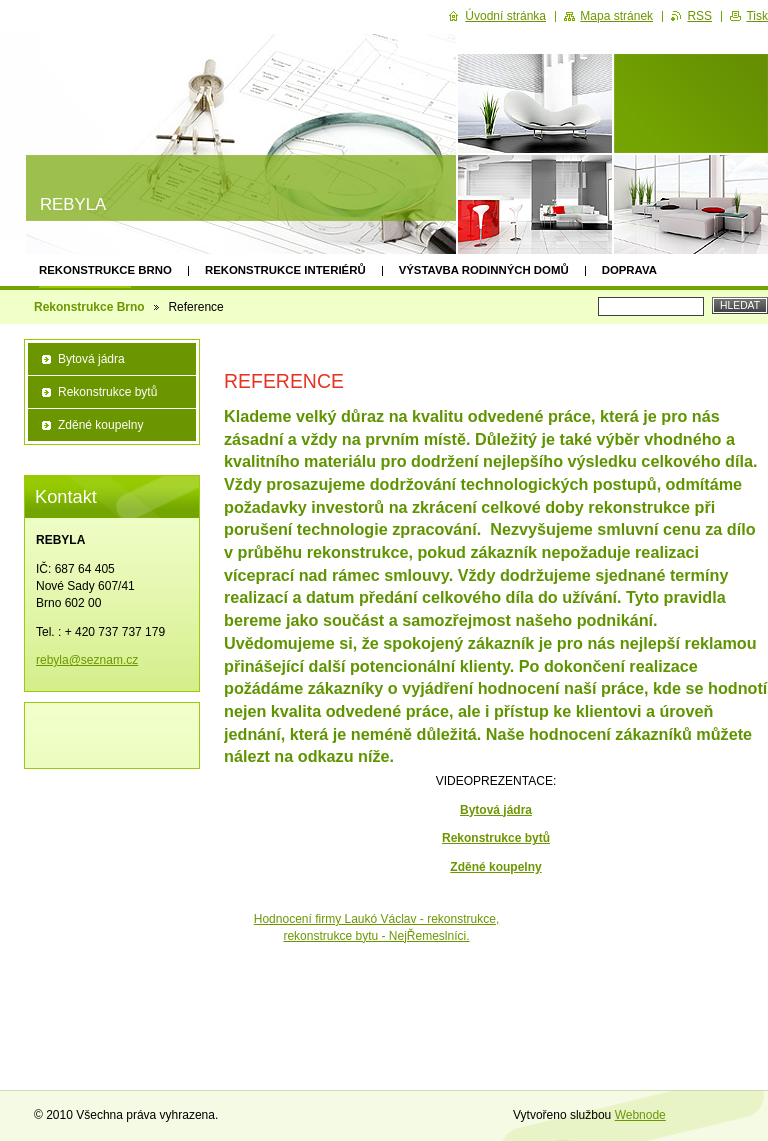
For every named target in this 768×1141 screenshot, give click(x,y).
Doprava (629, 270)
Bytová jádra (496, 810)
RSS (699, 16)
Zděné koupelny (495, 867)
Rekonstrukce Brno (105, 270)
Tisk (757, 16)
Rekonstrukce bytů (107, 392)
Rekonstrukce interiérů (285, 270)
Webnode (640, 1115)
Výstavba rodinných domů (484, 270)
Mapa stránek (616, 16)
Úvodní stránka (505, 16)
